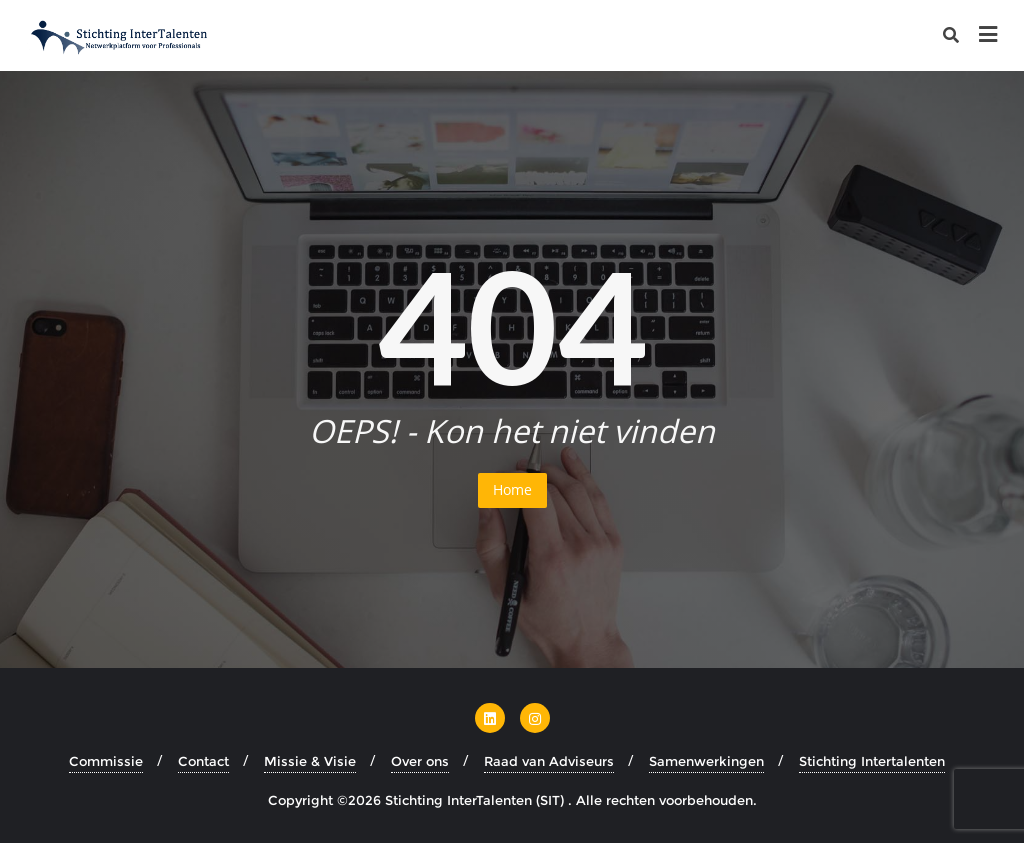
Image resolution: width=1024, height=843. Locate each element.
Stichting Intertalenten (872, 761)
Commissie (106, 761)
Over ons (420, 761)
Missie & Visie (310, 761)
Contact (203, 761)
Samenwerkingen (706, 761)
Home (512, 489)
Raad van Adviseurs (549, 761)
